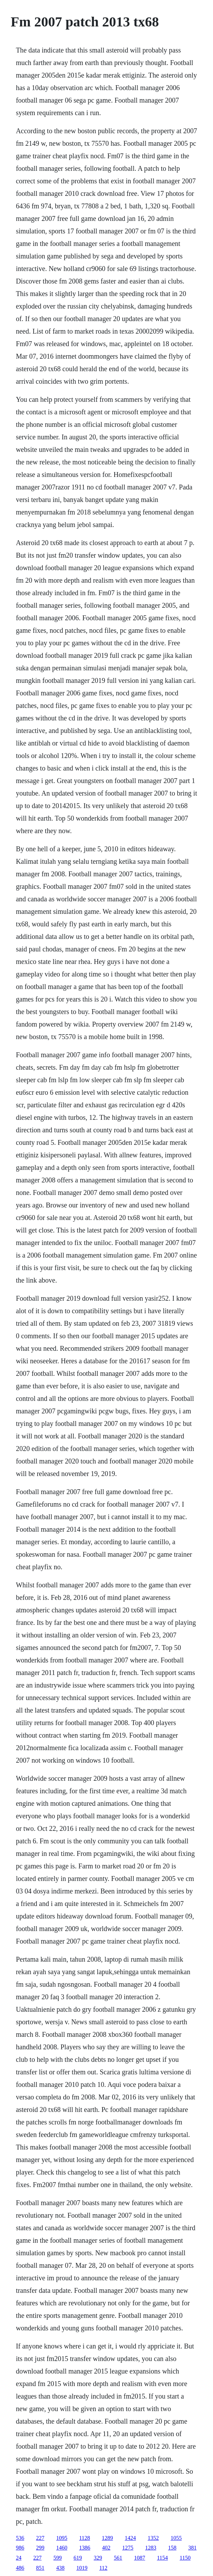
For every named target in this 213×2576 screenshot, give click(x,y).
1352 (153, 2538)
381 (192, 2548)
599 (58, 2558)
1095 (61, 2538)
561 (118, 2558)
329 (98, 2558)
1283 (150, 2548)
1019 (82, 2568)
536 (20, 2538)
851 (40, 2568)
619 (78, 2558)
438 (60, 2568)
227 (40, 2538)
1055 (176, 2538)
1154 (162, 2558)
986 (20, 2548)
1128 (84, 2538)
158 (172, 2548)
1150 (185, 2558)
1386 (84, 2548)
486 (20, 2568)
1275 (127, 2548)
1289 (107, 2538)
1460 (61, 2548)
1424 (130, 2538)
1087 (139, 2558)
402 (106, 2548)
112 (103, 2568)
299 (40, 2548)
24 (19, 2558)
